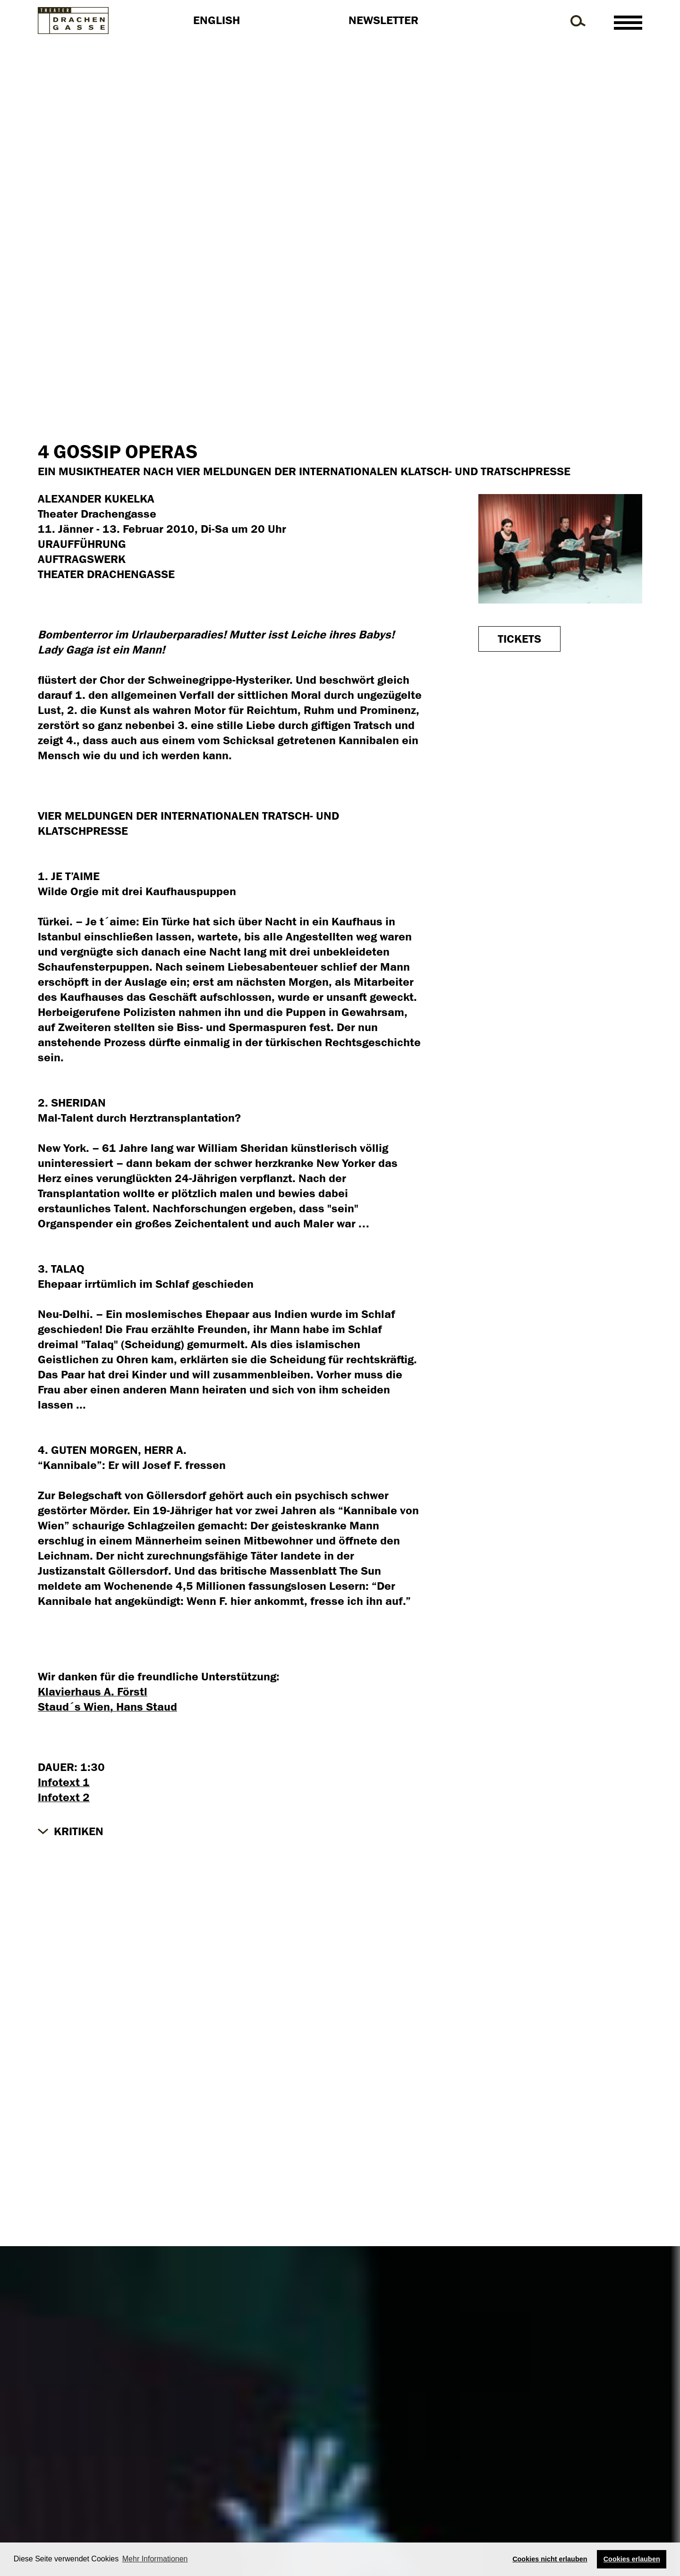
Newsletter (383, 20)
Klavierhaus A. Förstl (92, 1692)
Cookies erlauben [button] (632, 2559)
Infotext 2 (64, 1797)
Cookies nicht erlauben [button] (549, 2559)
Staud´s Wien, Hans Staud (107, 1707)
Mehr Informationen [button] (155, 2559)
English (216, 20)
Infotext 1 (64, 1782)
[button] (70, 1831)
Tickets (519, 639)
